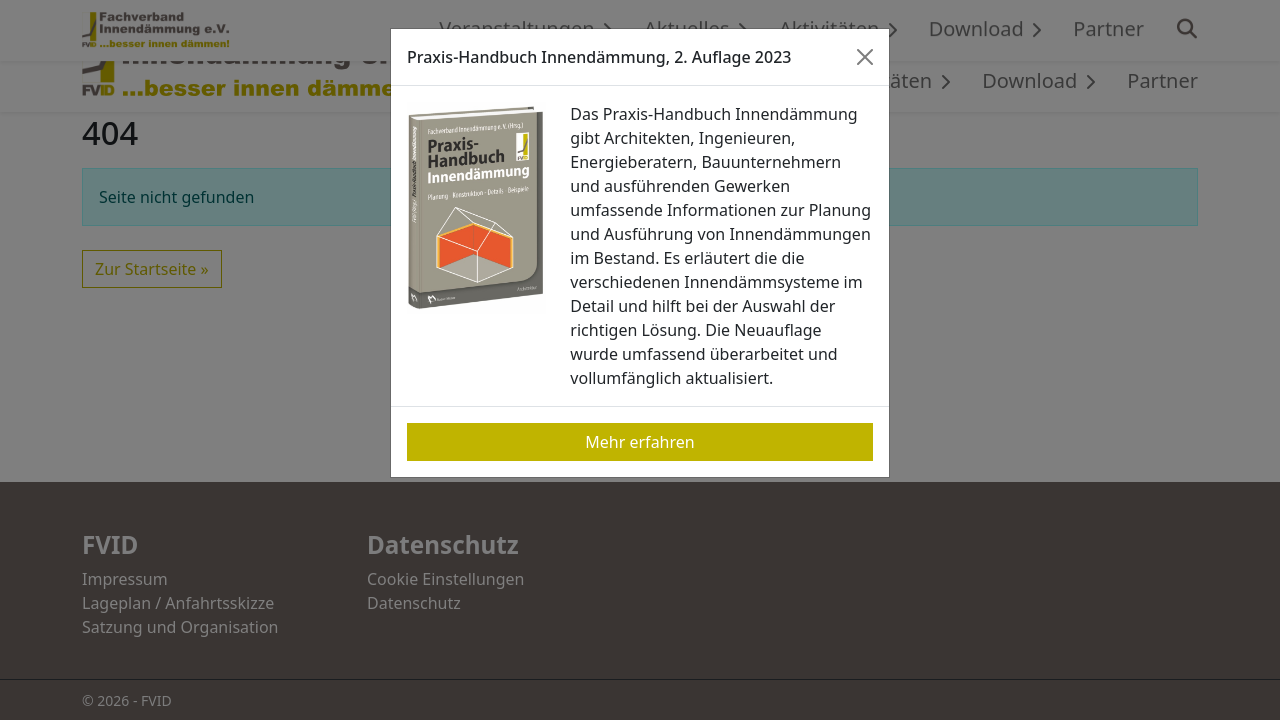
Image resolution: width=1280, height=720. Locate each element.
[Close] (865, 57)
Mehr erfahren (639, 442)
